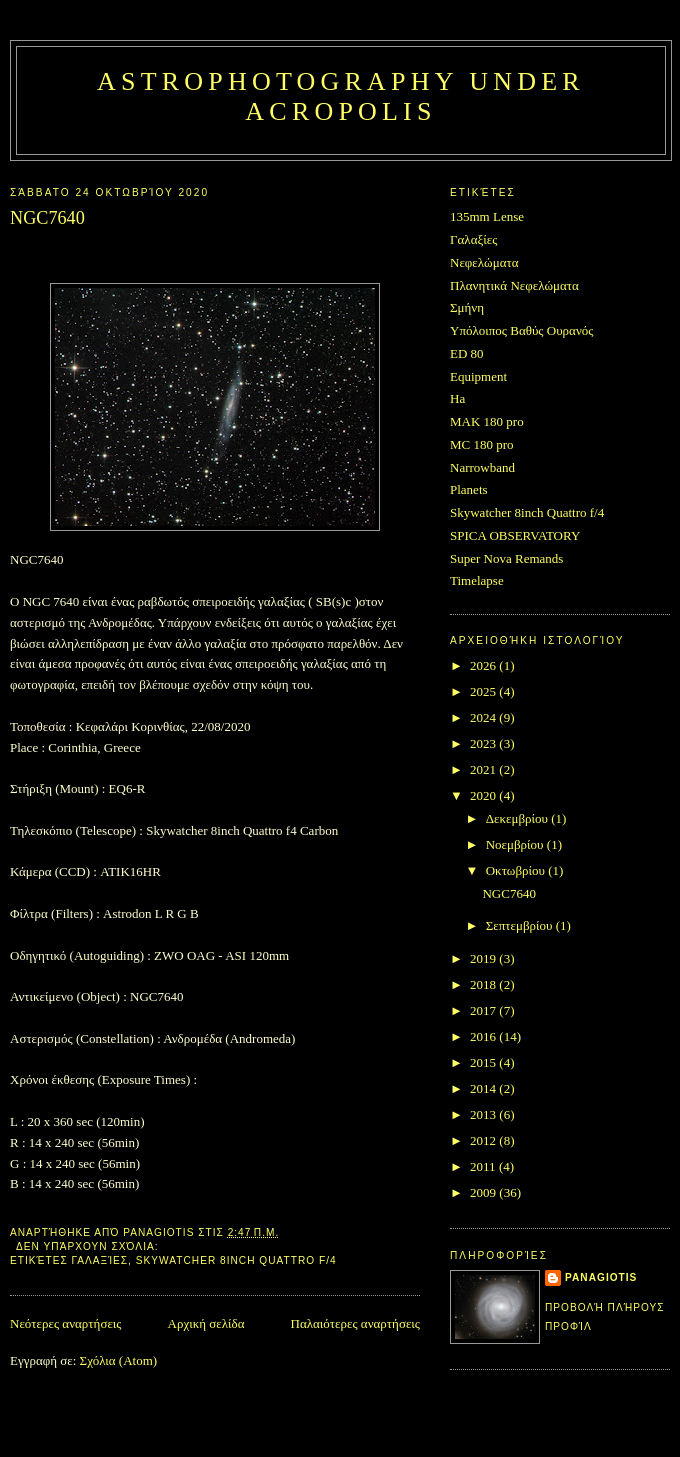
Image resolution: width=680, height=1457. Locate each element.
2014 (484, 1088)
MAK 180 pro (487, 421)
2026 (484, 665)
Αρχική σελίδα (206, 1323)
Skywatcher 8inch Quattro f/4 (236, 1260)
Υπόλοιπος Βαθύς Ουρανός (521, 330)
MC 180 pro (482, 444)
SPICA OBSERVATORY (515, 535)
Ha (457, 398)
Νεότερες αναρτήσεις (66, 1323)
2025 (484, 691)
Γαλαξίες (100, 1260)
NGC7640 (47, 218)
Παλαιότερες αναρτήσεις (355, 1323)
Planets (469, 489)
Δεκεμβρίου (519, 818)
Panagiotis (601, 1277)
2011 (484, 1166)
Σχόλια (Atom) (119, 1360)
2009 (484, 1192)
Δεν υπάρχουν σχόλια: (89, 1246)
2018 (484, 984)
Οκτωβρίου (517, 870)
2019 (484, 958)
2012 (484, 1140)
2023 (484, 743)
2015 (484, 1062)
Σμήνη (467, 307)
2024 (484, 717)
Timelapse (477, 580)
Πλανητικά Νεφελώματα (514, 285)
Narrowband (482, 467)
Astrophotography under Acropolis (341, 96)
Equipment (478, 376)
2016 (484, 1036)
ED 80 (467, 353)
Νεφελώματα (484, 262)
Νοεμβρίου (516, 844)
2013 (484, 1114)
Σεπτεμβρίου (521, 925)
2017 (484, 1010)
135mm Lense (487, 216)
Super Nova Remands (506, 558)
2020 (484, 795)
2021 (484, 769)
